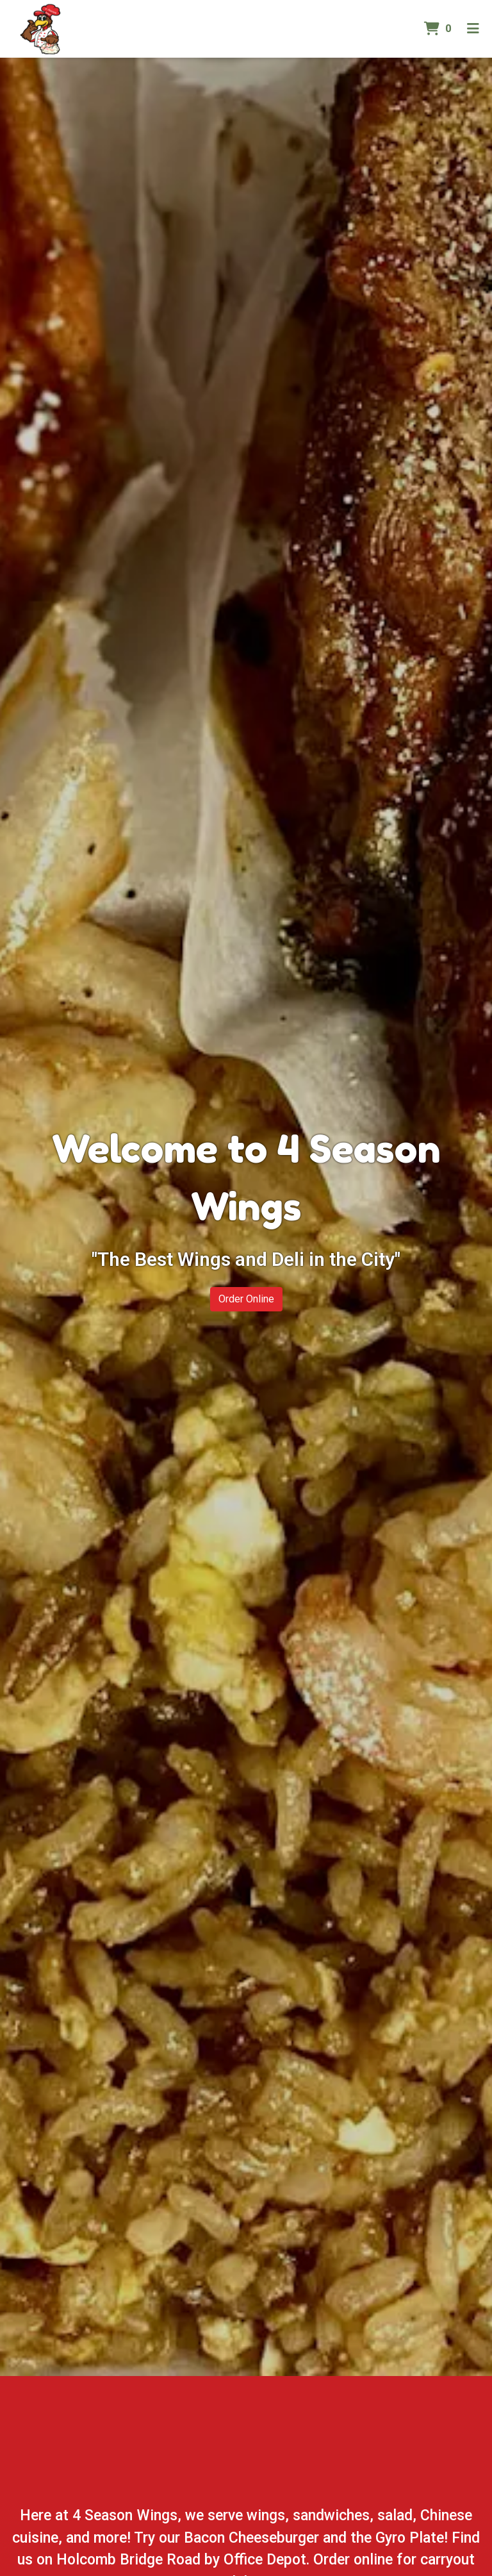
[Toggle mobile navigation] (473, 29)
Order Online (246, 1299)
